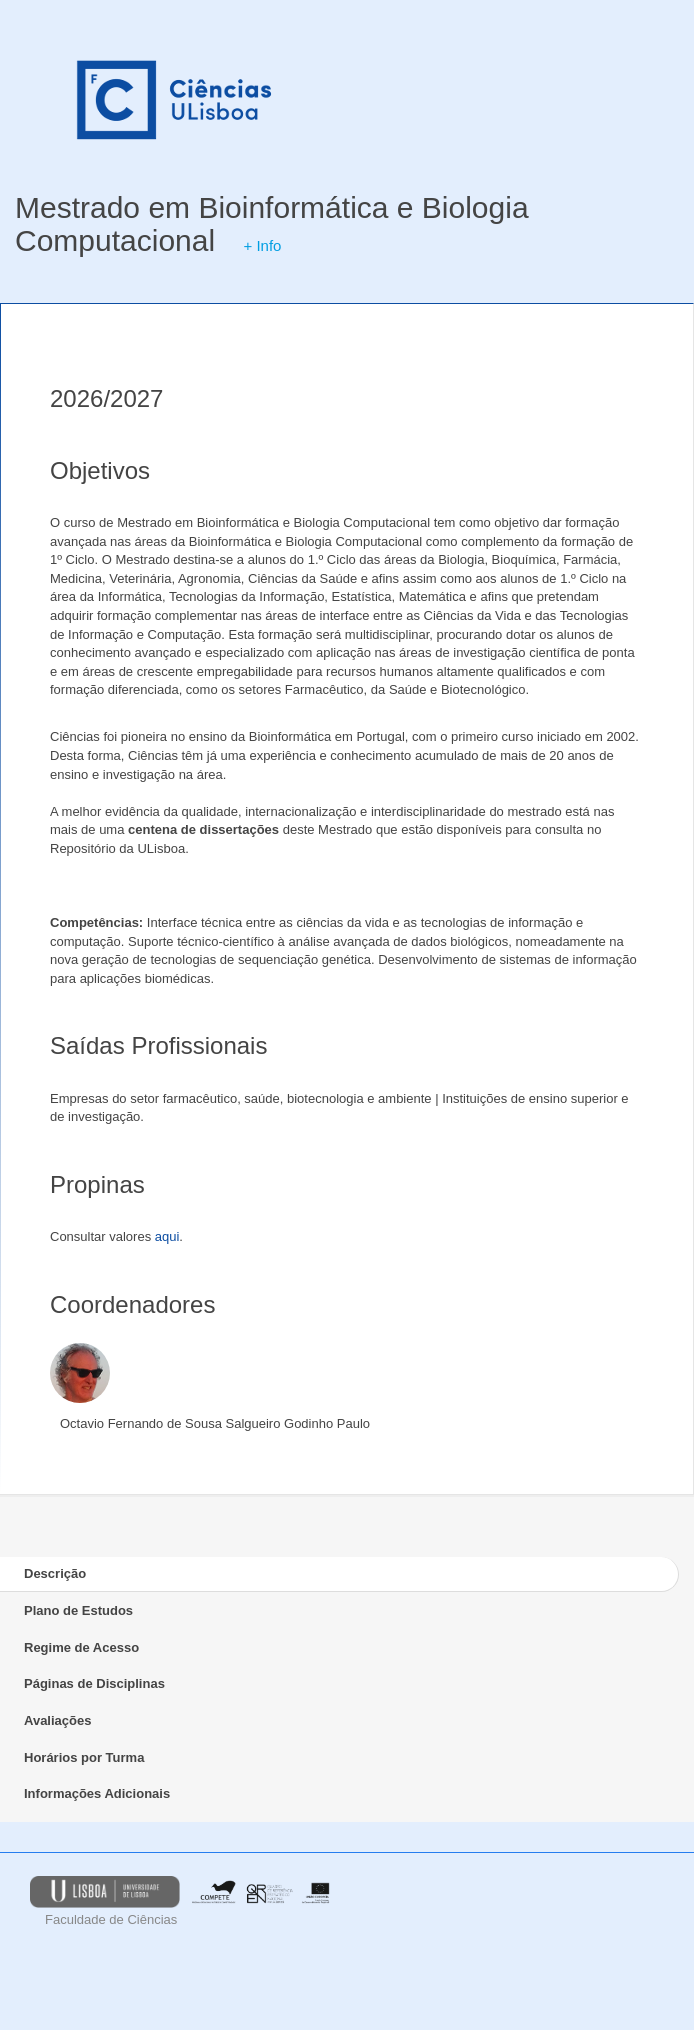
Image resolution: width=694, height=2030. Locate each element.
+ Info (262, 245)
